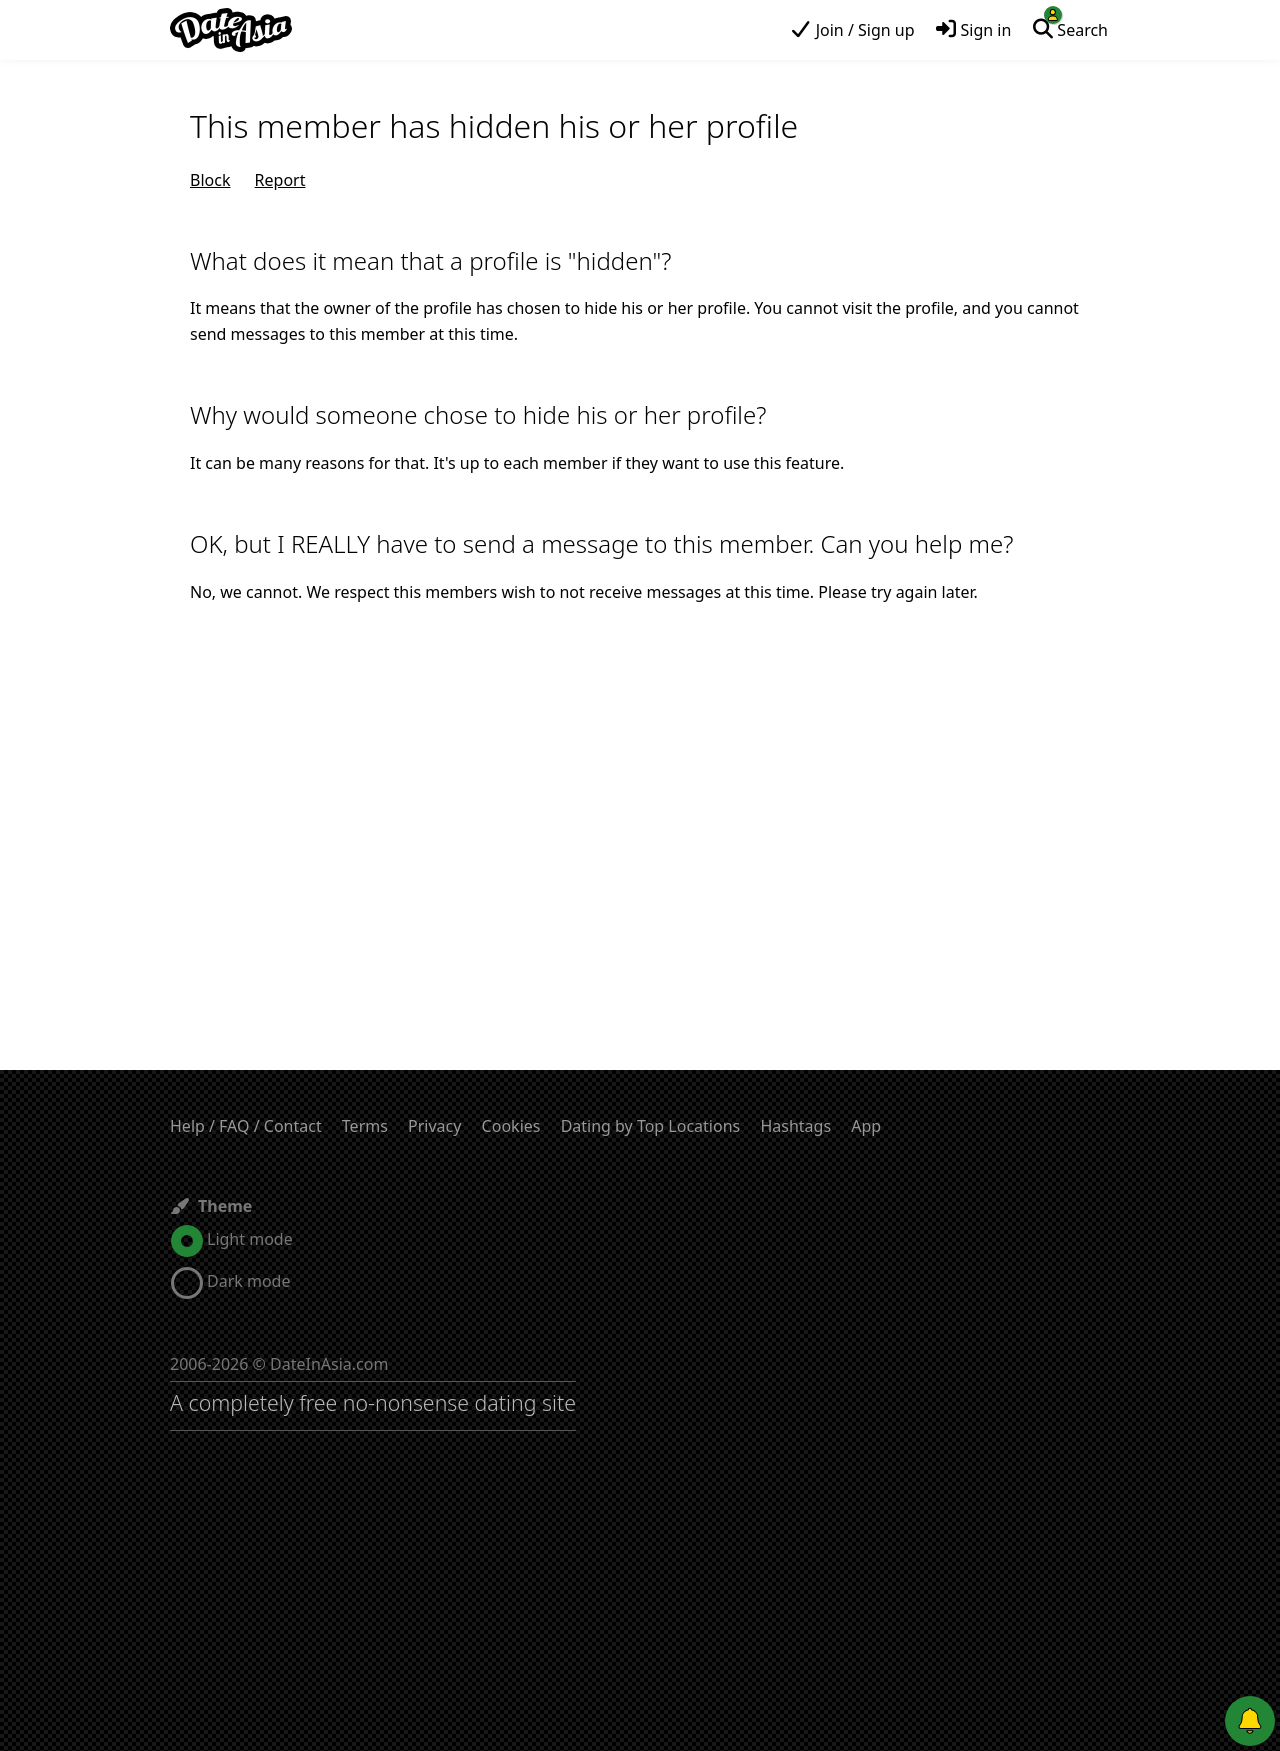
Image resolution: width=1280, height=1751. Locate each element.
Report (280, 180)
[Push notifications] (1250, 1721)
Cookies (511, 1126)
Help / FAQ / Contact (246, 1126)
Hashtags (795, 1126)
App (866, 1126)
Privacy (434, 1126)
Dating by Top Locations (651, 1126)
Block (210, 180)
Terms (365, 1126)
